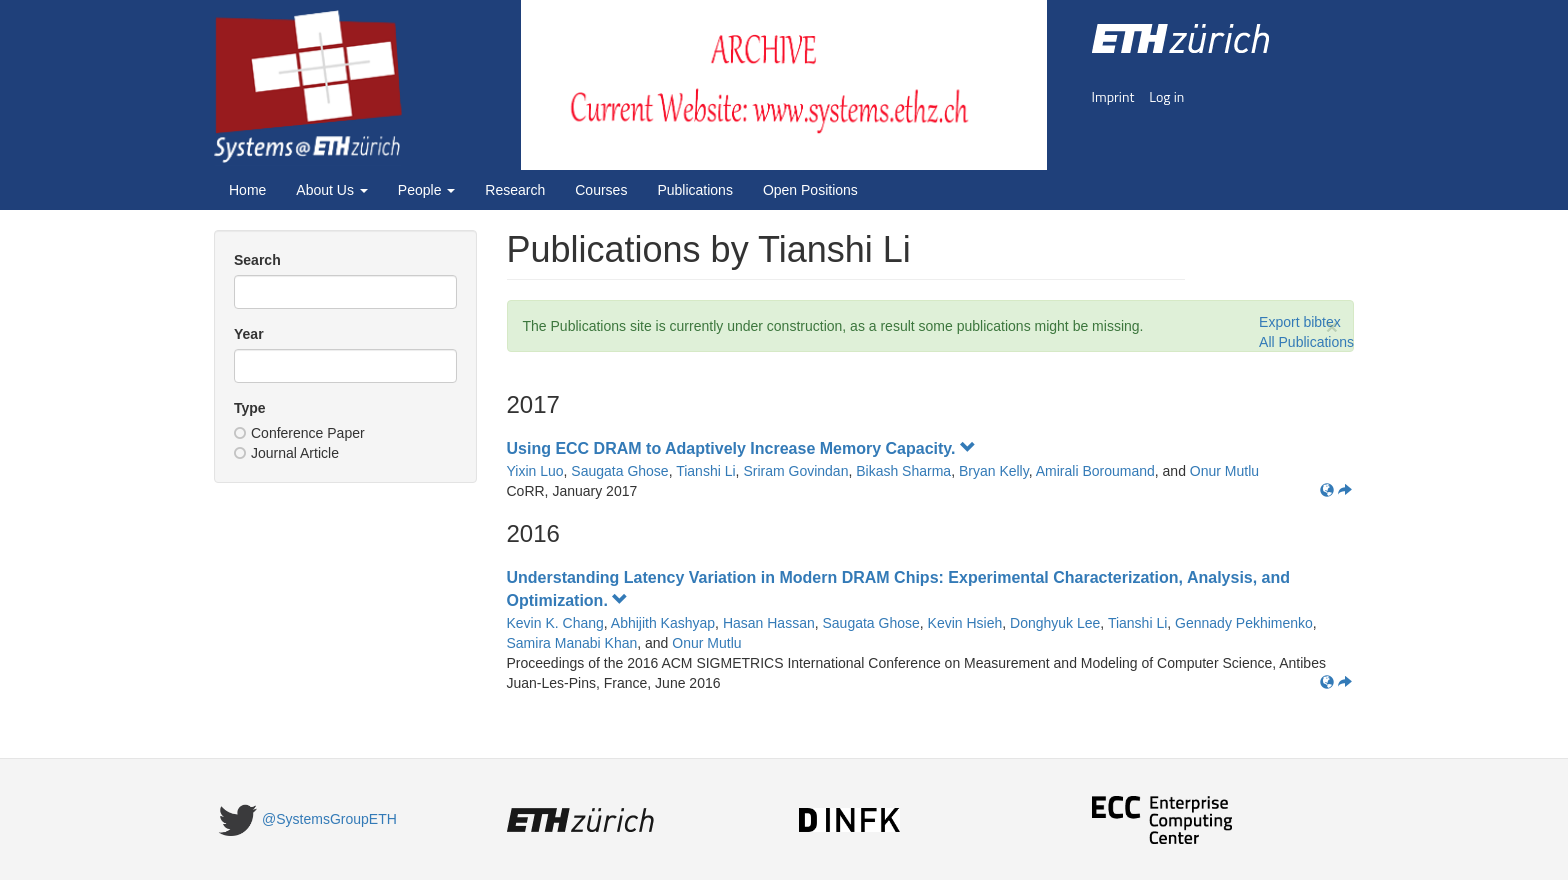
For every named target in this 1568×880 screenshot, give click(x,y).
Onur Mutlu (1224, 471)
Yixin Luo (535, 471)
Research (515, 190)
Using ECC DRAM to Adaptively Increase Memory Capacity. (741, 448)
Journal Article (286, 453)
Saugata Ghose (619, 471)
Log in (1166, 96)
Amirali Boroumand (1095, 471)
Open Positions (810, 190)
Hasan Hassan (769, 623)
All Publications (1306, 342)
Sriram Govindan (795, 471)
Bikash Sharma (903, 471)
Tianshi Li (705, 471)
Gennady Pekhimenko (1244, 623)
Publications (695, 190)
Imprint (1113, 96)
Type (250, 408)
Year (249, 334)
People (426, 190)
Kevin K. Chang (555, 623)
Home (247, 190)
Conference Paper (299, 433)
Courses (601, 190)
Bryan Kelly (994, 471)
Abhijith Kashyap (663, 623)
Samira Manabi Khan (572, 643)
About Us (331, 190)
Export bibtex (1300, 322)
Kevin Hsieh (965, 623)
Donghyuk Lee (1055, 623)
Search (257, 260)
